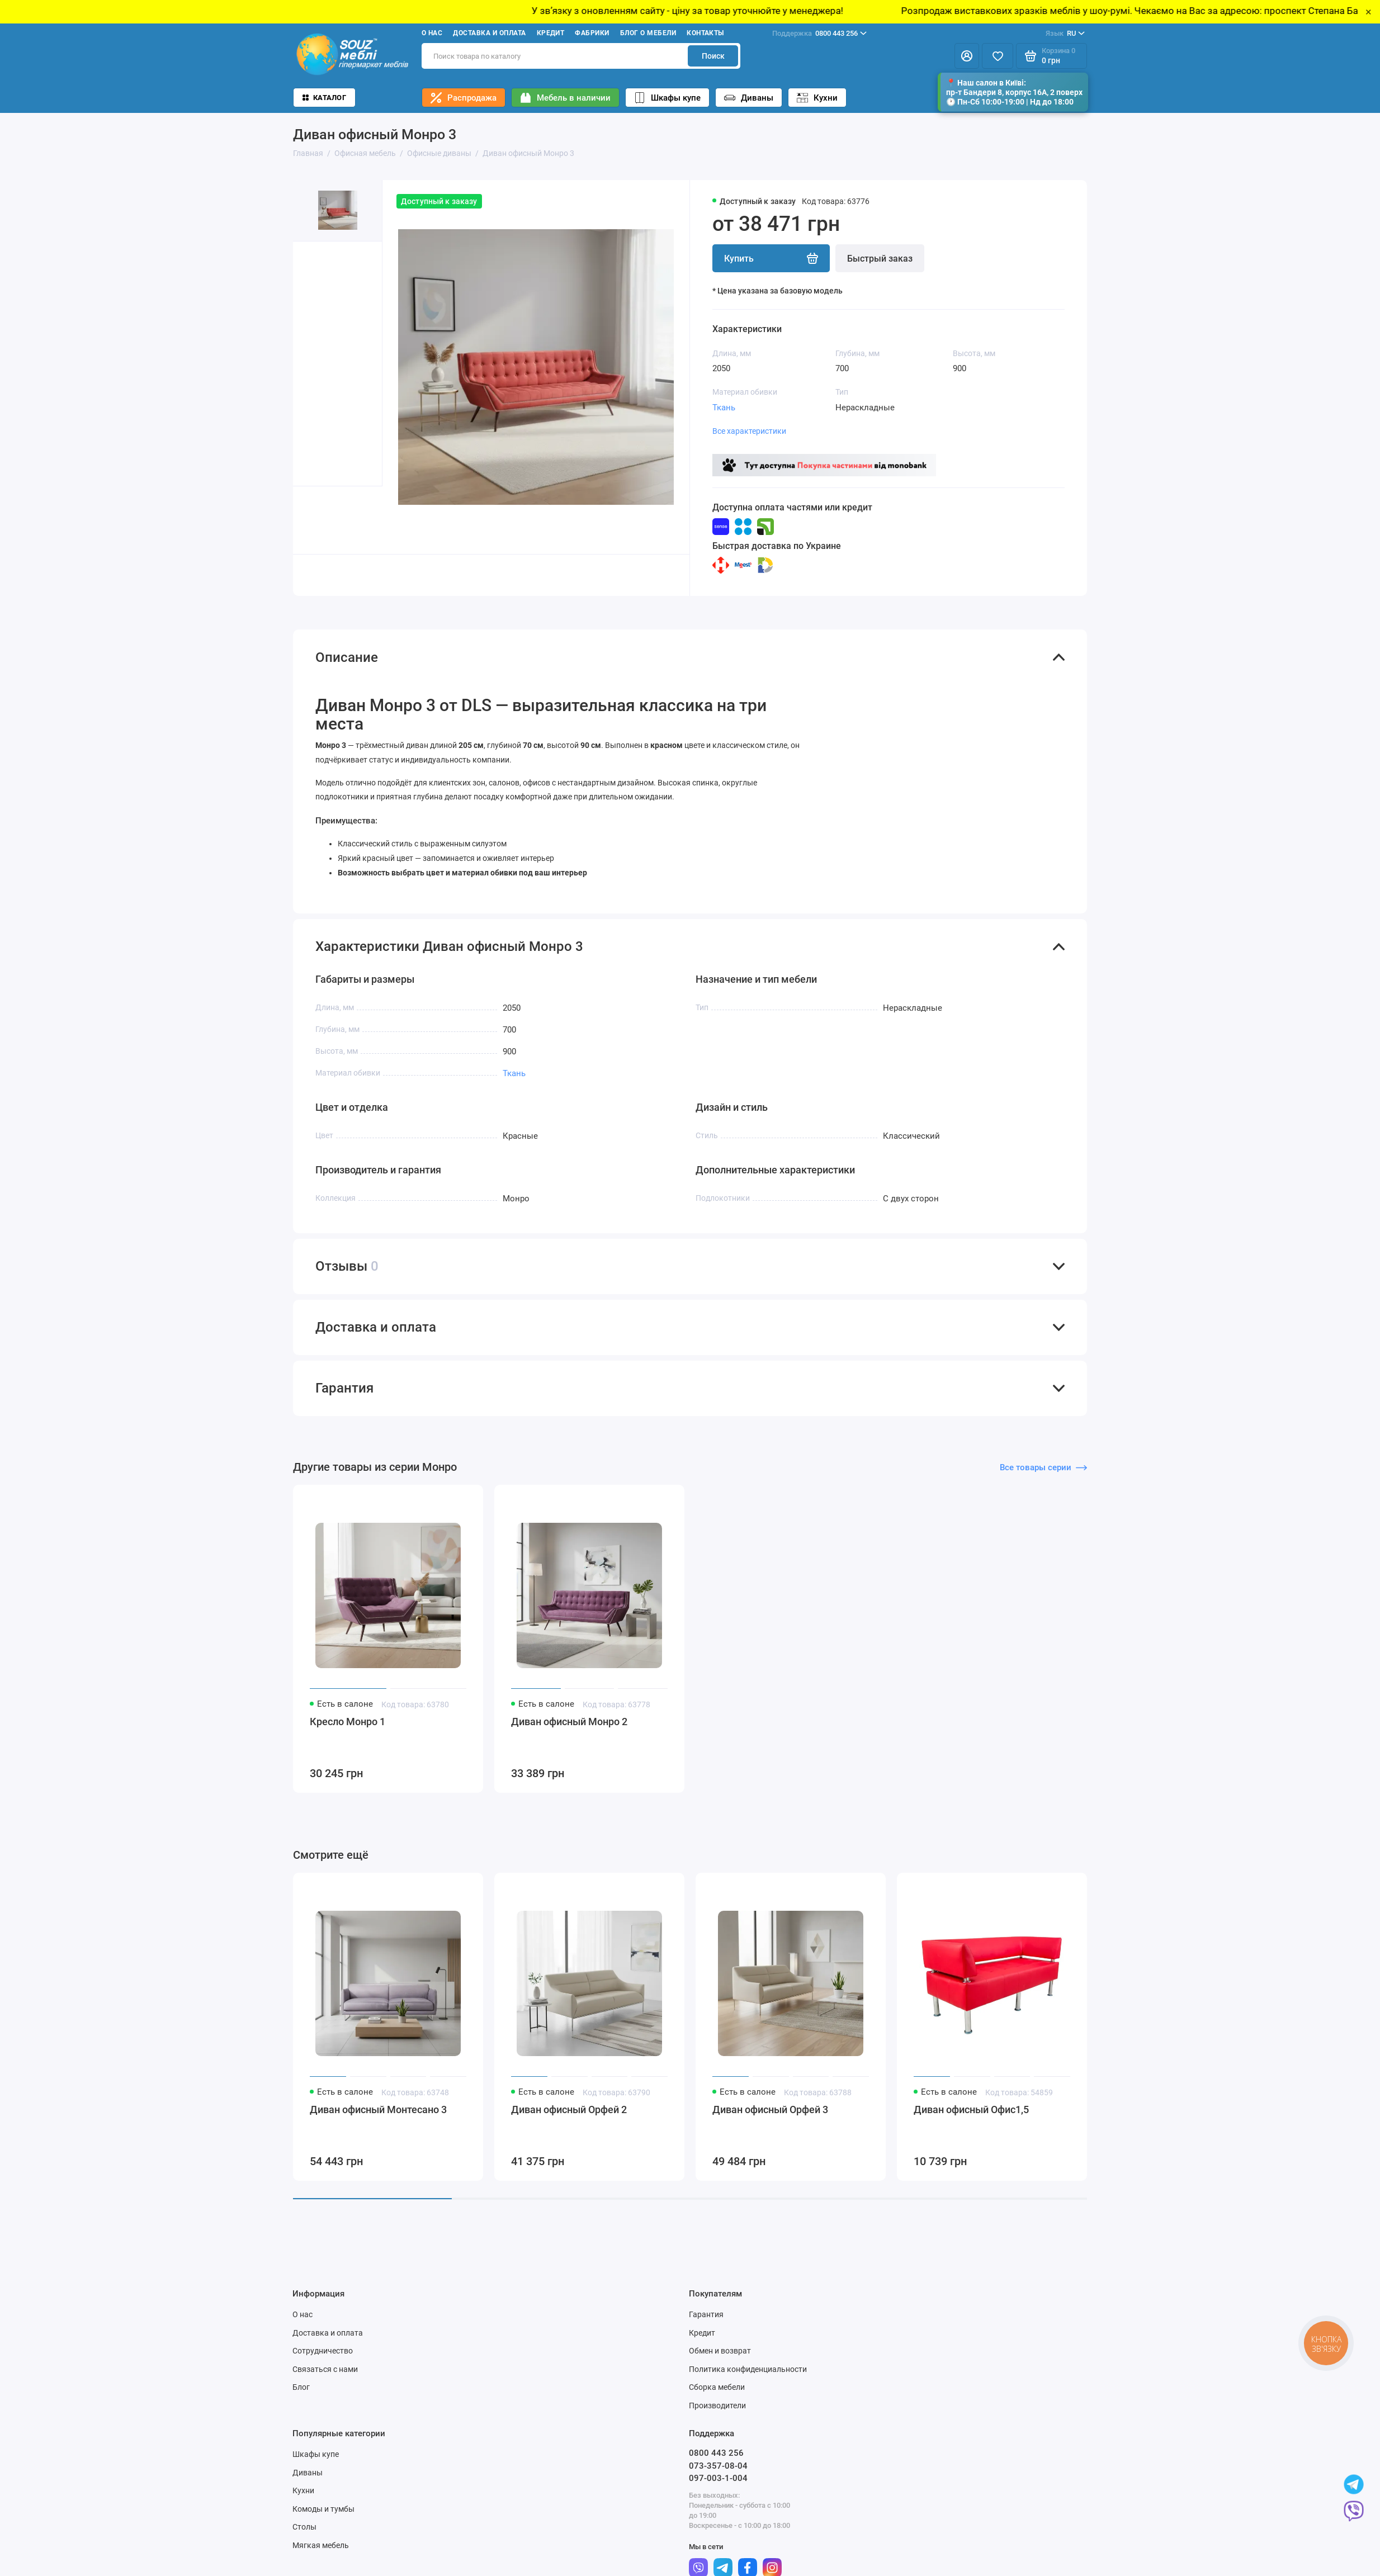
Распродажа (464, 97)
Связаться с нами (325, 2378)
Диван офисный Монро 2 (569, 1731)
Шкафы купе (667, 97)
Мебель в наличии (565, 97)
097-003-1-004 (718, 2488)
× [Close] (1368, 11)
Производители (717, 2414)
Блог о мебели (648, 33)
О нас (432, 33)
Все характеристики (749, 431)
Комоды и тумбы (323, 2517)
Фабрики (592, 33)
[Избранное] (997, 56)
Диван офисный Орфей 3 (770, 2119)
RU (1065, 33)
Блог (301, 2396)
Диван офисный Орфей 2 (569, 2119)
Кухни (817, 97)
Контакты (705, 33)
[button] (315, 520)
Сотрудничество (322, 2360)
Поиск (713, 55)
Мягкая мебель (320, 2554)
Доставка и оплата (489, 33)
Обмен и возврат (720, 2360)
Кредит (551, 33)
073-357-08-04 (718, 2475)
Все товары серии (1043, 1476)
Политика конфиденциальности (748, 2378)
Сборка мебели (717, 2396)
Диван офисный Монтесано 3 (378, 2119)
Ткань (723, 407)
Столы (304, 2536)
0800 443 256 (819, 33)
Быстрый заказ (880, 258)
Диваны (748, 97)
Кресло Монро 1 (347, 1731)
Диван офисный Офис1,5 (971, 2119)
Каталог (324, 97)
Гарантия (706, 2323)
